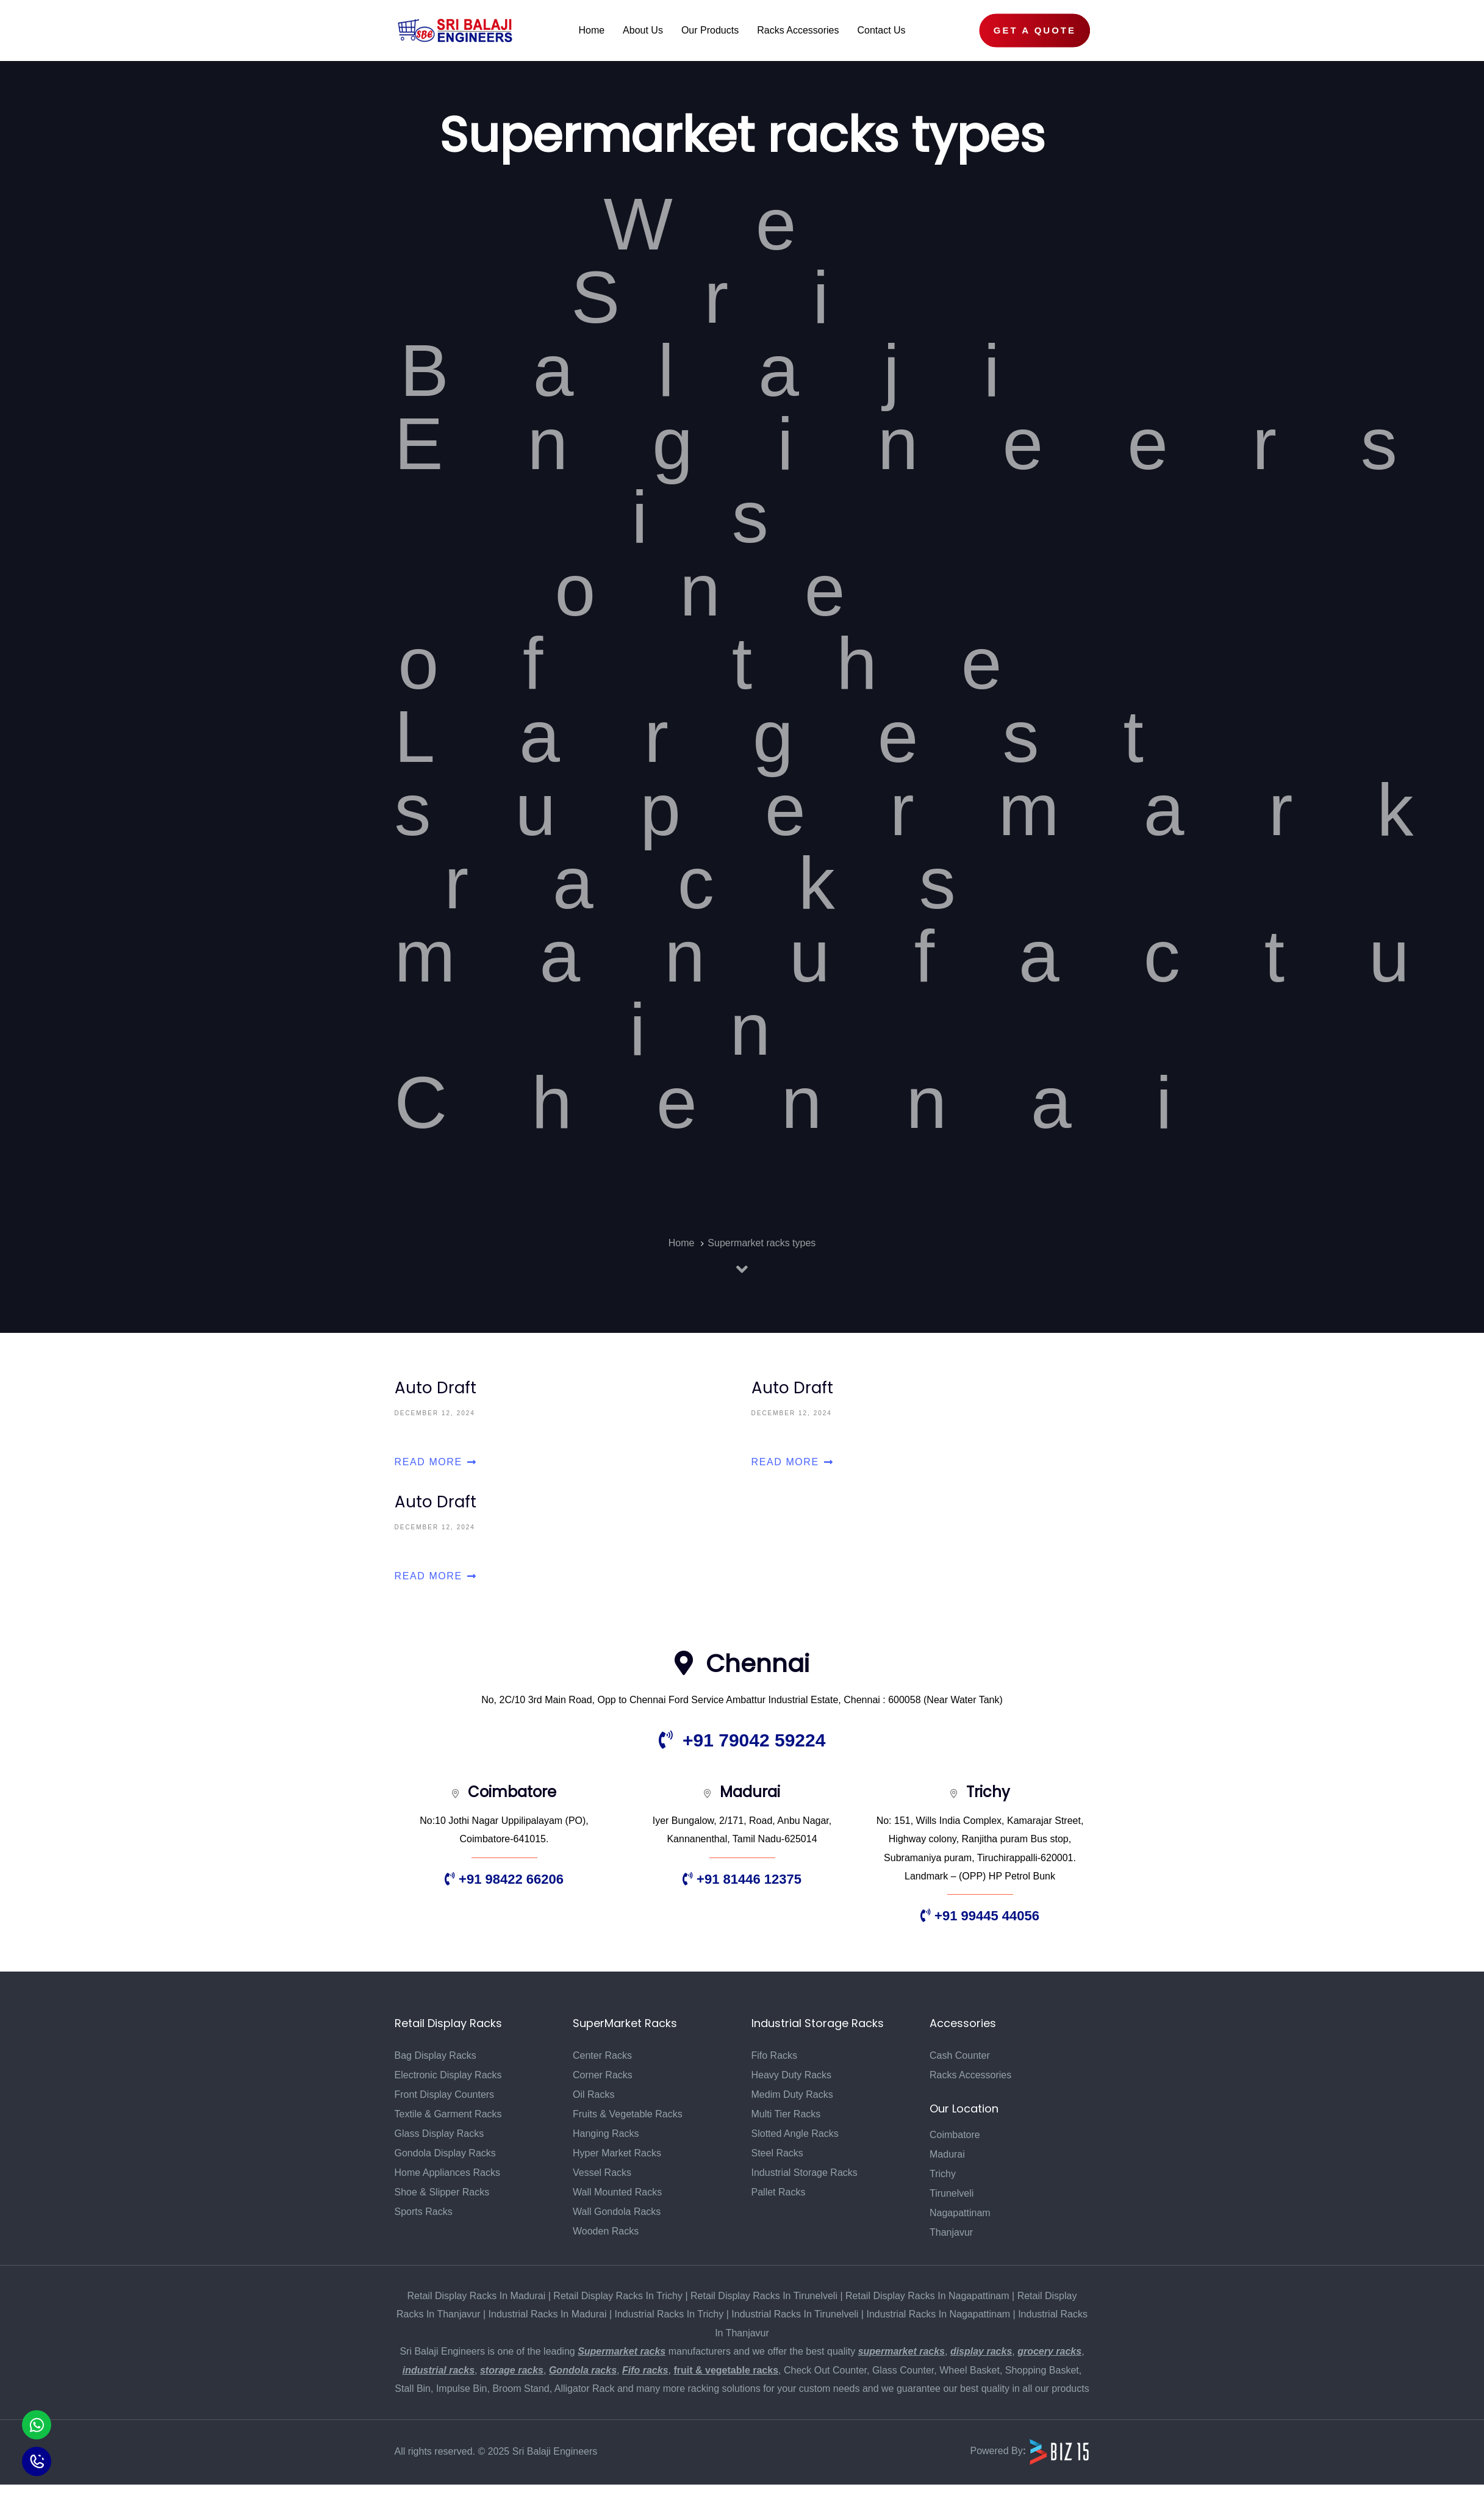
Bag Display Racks (435, 2055)
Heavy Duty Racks (791, 2075)
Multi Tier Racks (786, 2114)
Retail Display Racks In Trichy (618, 2296)
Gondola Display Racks (445, 2153)
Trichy (943, 2174)
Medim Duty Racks (792, 2094)
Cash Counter (960, 2055)
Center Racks (602, 2055)
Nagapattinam (960, 2213)
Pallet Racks (778, 2192)
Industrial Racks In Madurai (548, 2314)
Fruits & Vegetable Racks (628, 2114)
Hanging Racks (606, 2133)
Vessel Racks (602, 2172)
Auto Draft (564, 1423)
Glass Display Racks (439, 2133)
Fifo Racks (774, 2055)
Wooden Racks (606, 2231)
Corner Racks (603, 2075)
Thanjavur (951, 2232)
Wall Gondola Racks (617, 2211)
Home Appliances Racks (447, 2172)
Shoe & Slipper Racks (442, 2192)
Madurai (947, 2154)
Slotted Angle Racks (795, 2133)
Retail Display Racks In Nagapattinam (927, 2296)
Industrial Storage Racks (804, 2172)
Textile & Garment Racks (448, 2114)
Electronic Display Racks (448, 2075)
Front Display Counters (445, 2094)
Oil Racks (593, 2094)
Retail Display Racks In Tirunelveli (763, 2296)
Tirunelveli (951, 2193)
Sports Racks (424, 2211)
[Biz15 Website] (1059, 2451)
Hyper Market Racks (617, 2153)
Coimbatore (955, 2135)
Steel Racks (777, 2153)
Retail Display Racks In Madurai (476, 2296)
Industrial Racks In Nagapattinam (938, 2314)
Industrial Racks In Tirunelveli (794, 2314)
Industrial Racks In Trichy (669, 2314)
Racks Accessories (970, 2075)
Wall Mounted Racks (617, 2192)
